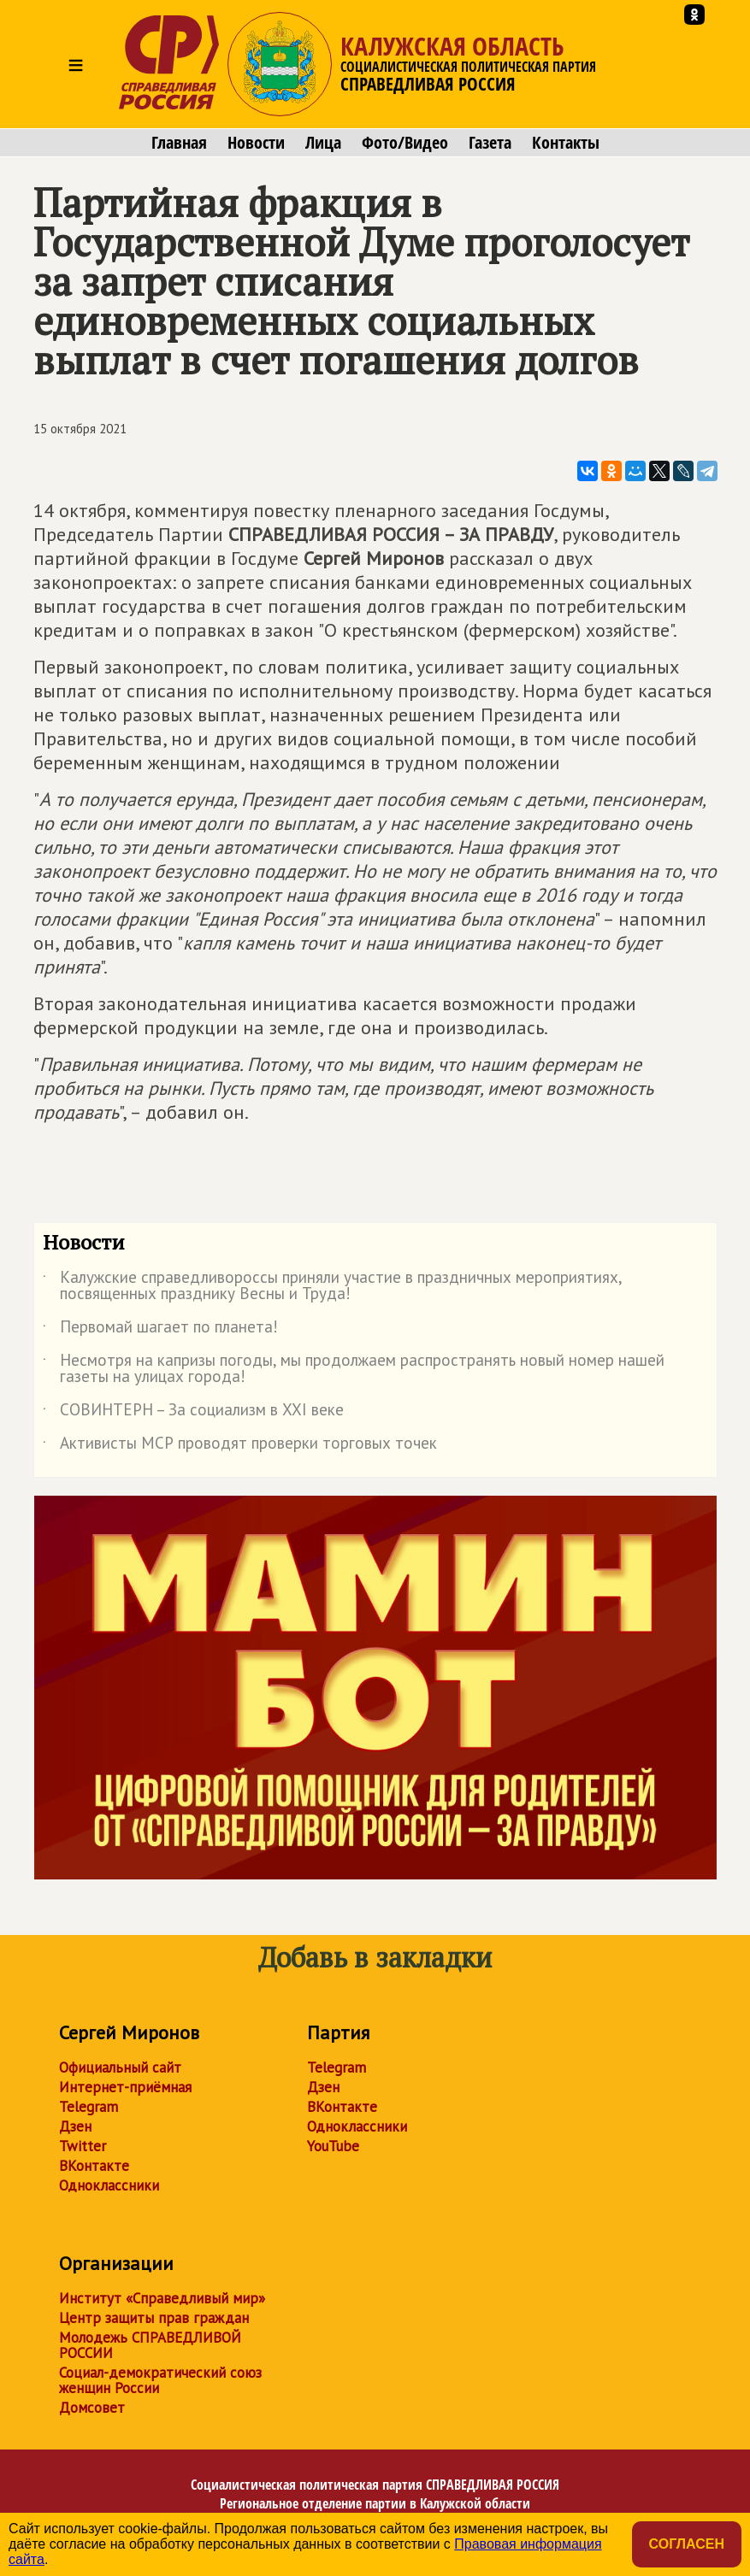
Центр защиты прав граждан (154, 2318)
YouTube (333, 2146)
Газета (490, 142)
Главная (179, 142)
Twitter (82, 2146)
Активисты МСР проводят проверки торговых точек (240, 1446)
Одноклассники (109, 2185)
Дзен (75, 2126)
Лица (323, 142)
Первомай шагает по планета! (160, 1330)
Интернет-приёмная (125, 2087)
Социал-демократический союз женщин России (160, 2380)
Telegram (88, 2106)
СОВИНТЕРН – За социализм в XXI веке (193, 1413)
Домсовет (92, 2407)
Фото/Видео (405, 142)
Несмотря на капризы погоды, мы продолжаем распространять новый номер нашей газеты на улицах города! (353, 1369)
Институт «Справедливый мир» (162, 2298)
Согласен (686, 2544)
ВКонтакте (94, 2165)
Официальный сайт (120, 2067)
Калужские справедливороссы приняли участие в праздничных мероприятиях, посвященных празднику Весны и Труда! (332, 1286)
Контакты (565, 142)
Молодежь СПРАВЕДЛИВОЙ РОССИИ (150, 2345)
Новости (256, 142)
